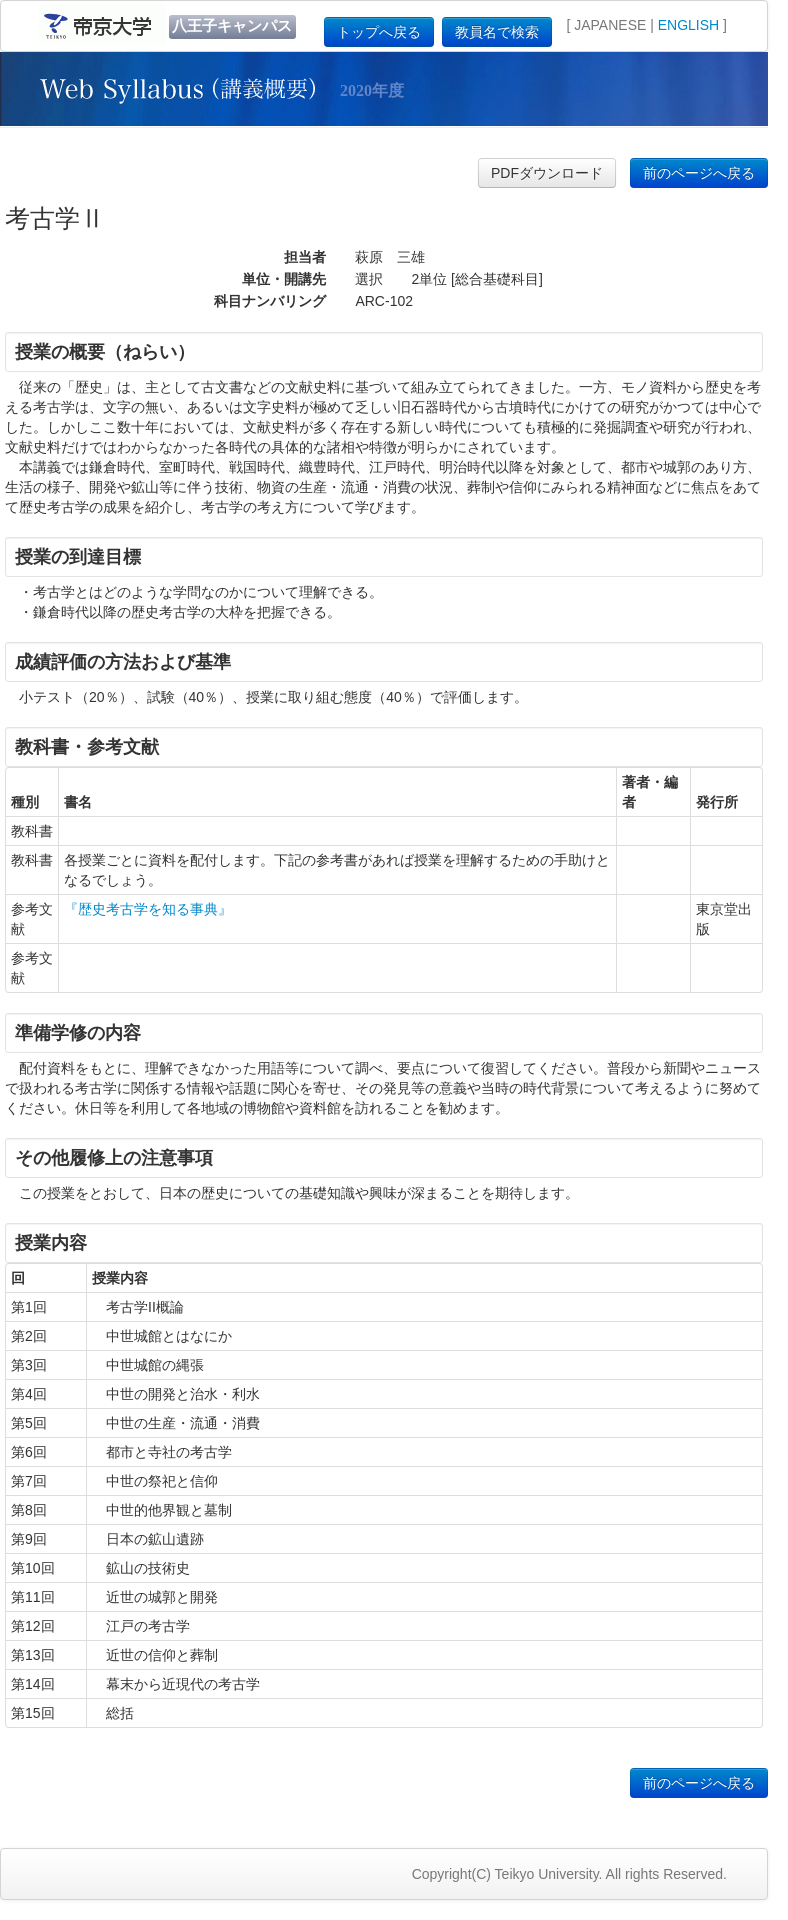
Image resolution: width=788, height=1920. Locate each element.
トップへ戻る (379, 32)
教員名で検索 (497, 32)
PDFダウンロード (547, 173)
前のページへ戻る (699, 173)
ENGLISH (688, 25)
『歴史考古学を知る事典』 (148, 909)
